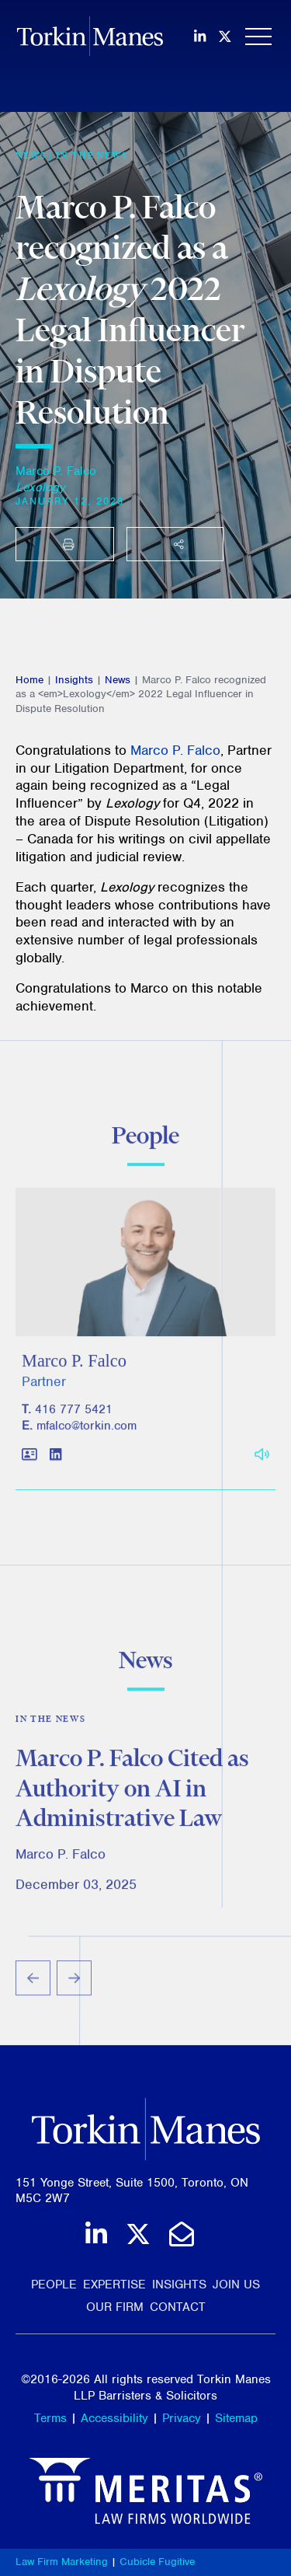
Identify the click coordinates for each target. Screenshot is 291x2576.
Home (29, 679)
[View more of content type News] (31, 155)
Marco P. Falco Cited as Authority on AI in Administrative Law (132, 1791)
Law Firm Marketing (62, 2561)
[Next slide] (74, 1982)
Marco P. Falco (56, 471)
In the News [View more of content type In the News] (92, 155)
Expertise (114, 2284)
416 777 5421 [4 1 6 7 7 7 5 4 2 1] (74, 1414)
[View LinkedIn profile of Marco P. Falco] (55, 1459)
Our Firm (115, 2307)
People (54, 2284)
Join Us (236, 2284)
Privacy (181, 2418)
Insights (74, 679)
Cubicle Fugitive (157, 2561)
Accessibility (114, 2418)
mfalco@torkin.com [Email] (86, 1430)
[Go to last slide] (33, 1982)
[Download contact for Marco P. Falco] (29, 1459)
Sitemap (236, 2418)
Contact (178, 2307)
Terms (50, 2418)
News (117, 679)
